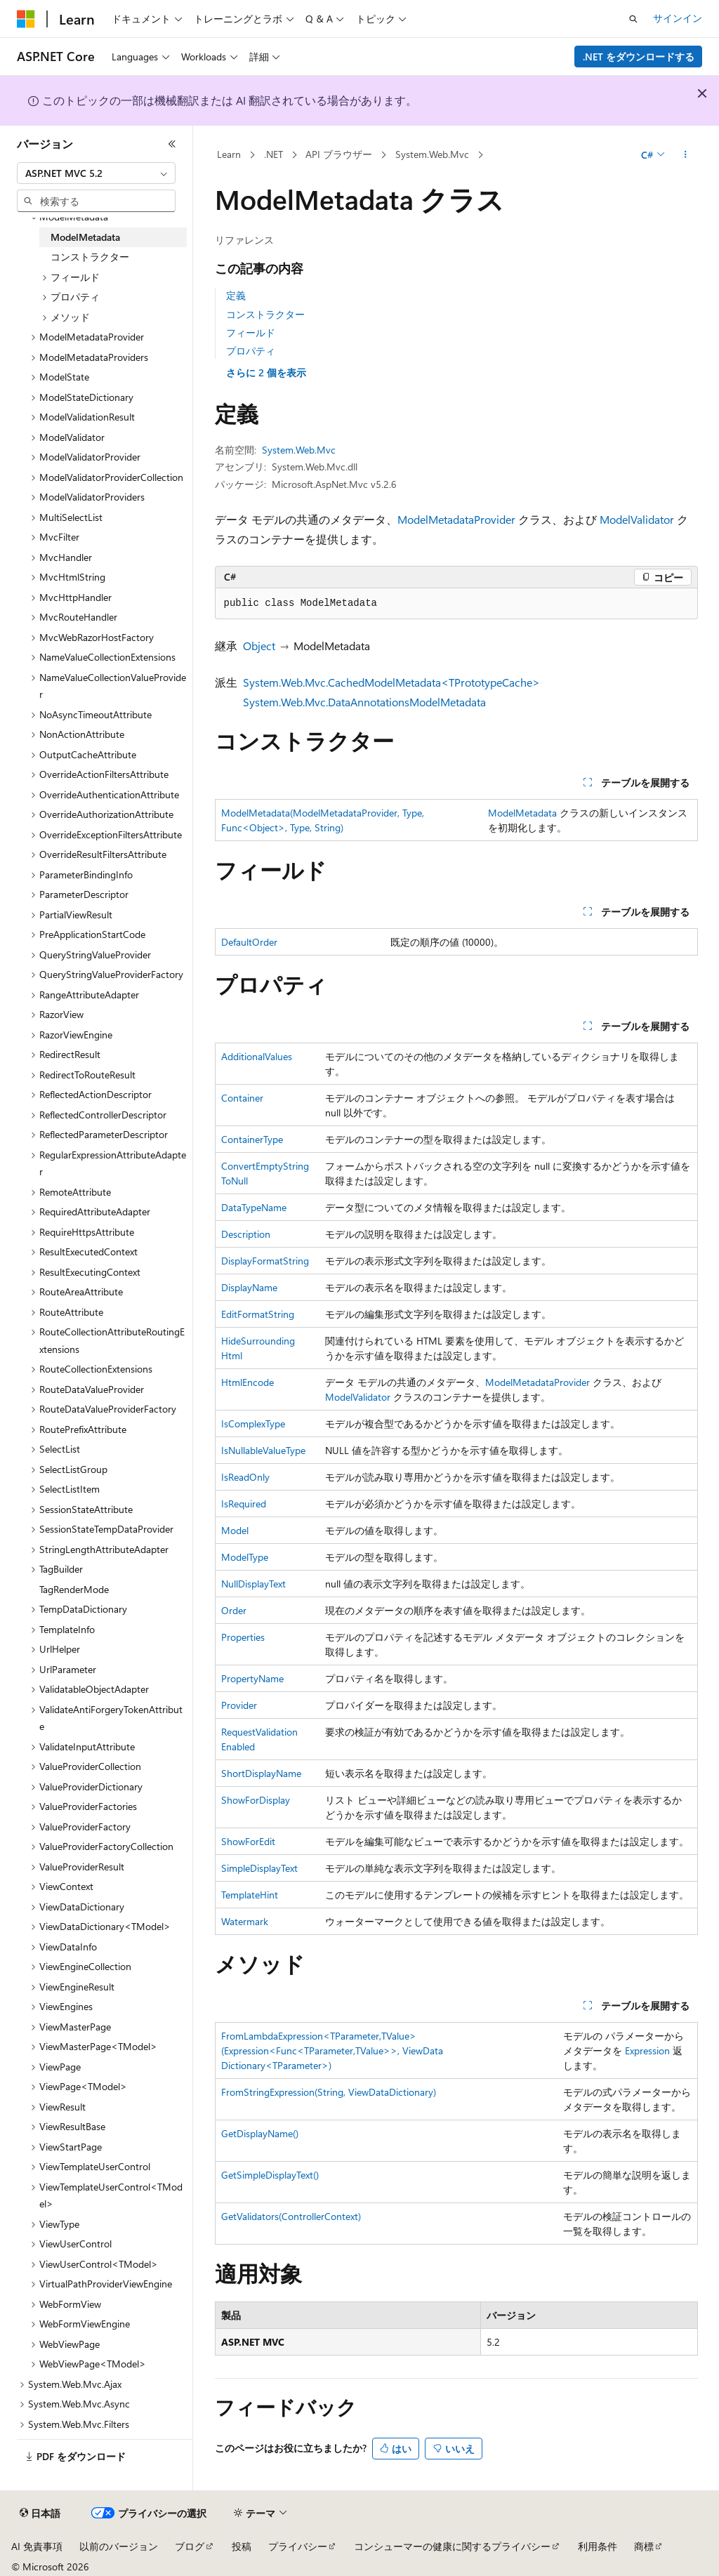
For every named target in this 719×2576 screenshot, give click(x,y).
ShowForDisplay (255, 1799)
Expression (647, 2050)
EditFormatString (257, 1314)
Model (235, 1530)
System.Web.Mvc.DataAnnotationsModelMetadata (364, 701)
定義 (236, 295)
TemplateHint (249, 1894)
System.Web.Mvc (432, 154)
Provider (239, 1705)
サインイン (677, 18)
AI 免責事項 (36, 2546)
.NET (273, 154)
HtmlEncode (247, 1382)
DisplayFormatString (265, 1260)
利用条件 (597, 2546)
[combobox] (96, 173)
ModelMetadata (522, 812)
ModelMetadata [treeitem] (85, 237)
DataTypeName (253, 1207)
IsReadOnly (245, 1477)
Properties (243, 1637)
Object (259, 645)
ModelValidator (637, 519)
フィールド (250, 332)
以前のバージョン (118, 2546)
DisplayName (249, 1287)
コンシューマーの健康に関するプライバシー (452, 2546)
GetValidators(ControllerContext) (291, 2216)
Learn (229, 154)
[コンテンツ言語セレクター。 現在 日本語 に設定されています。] (40, 2513)
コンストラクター (265, 314)
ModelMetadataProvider (456, 519)
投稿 (241, 2546)
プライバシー (297, 2546)
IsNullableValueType (263, 1450)
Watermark (244, 1921)
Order (233, 1610)
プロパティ (250, 350)
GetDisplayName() (259, 2133)
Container (242, 1097)
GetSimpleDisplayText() (270, 2174)
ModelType (244, 1557)
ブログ (189, 2546)
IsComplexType (253, 1423)
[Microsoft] (26, 19)
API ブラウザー (338, 154)
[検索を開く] (633, 19)
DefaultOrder (249, 942)
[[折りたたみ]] (172, 144)
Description (245, 1234)
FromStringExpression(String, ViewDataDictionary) (328, 2092)
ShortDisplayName (261, 1773)
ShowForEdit (248, 1841)
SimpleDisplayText (259, 1868)
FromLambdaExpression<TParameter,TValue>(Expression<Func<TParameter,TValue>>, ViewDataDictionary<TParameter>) (332, 2050)
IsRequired (243, 1503)
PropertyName (252, 1678)
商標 (644, 2546)
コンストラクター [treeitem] (90, 256)
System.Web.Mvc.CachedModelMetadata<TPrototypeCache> (391, 682)
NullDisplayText (253, 1583)
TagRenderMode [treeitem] (74, 1589)
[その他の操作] (685, 155)
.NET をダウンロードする (638, 56)
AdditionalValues (256, 1056)
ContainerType (252, 1139)
